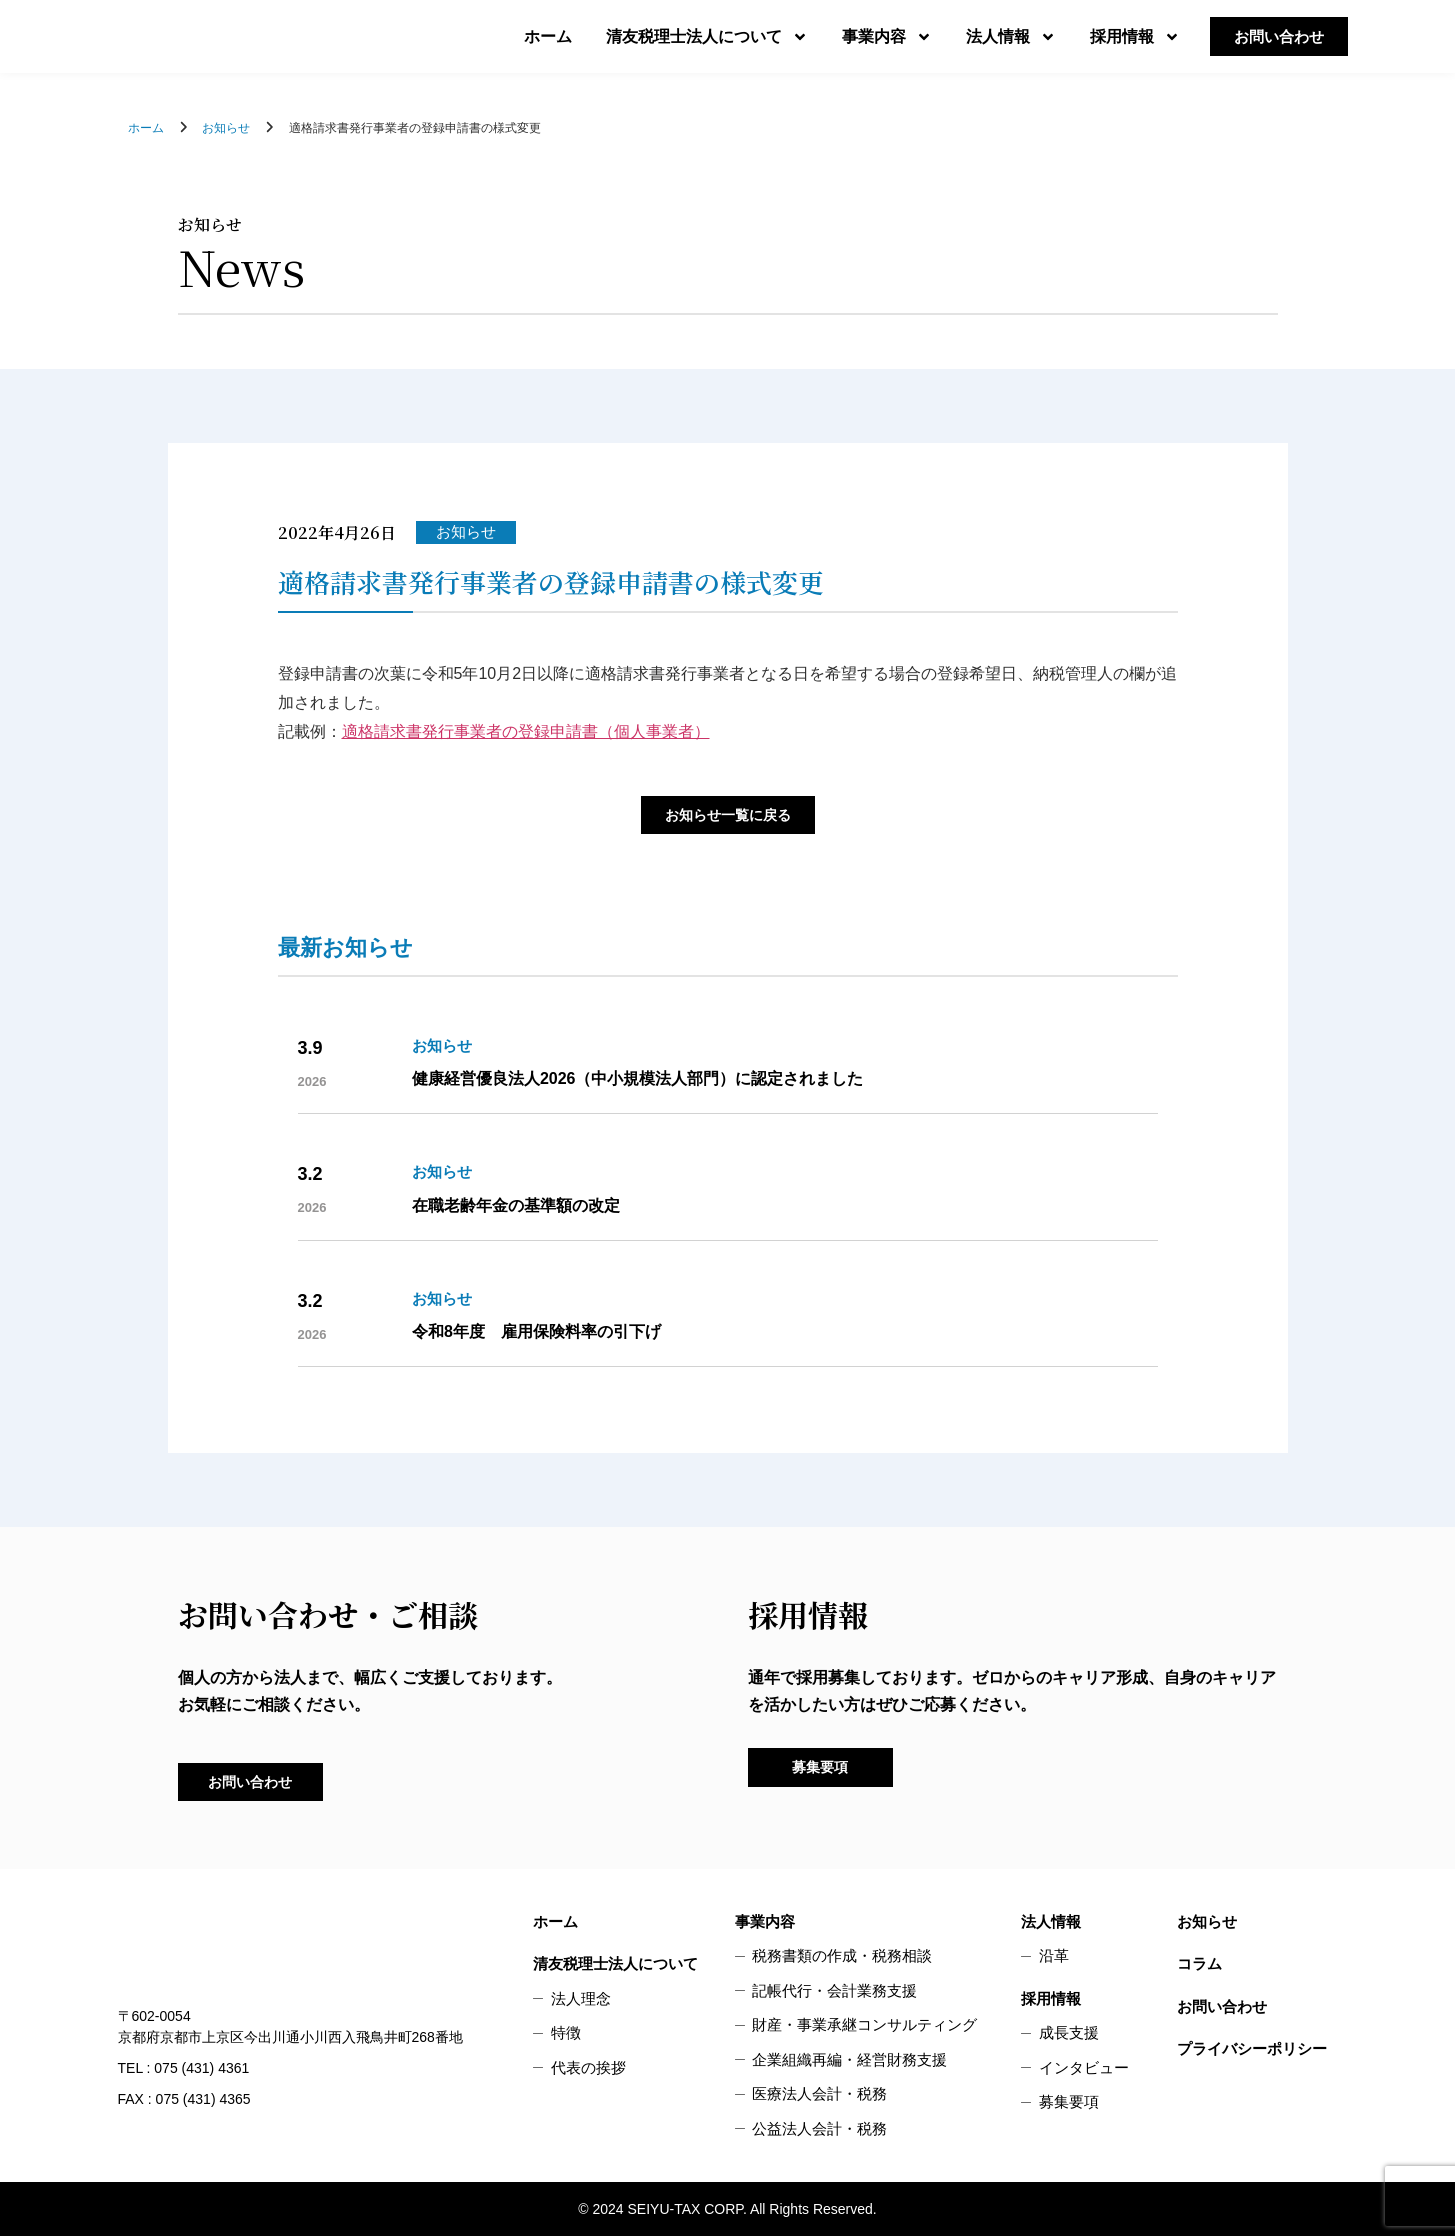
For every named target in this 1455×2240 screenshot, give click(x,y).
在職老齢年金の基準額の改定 (516, 1207)
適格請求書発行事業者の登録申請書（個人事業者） (526, 731)
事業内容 (887, 37)
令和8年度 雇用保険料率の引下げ (536, 1333)
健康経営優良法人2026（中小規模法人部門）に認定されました (638, 1080)
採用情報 (1135, 37)
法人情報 (1011, 37)
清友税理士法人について (707, 37)
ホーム (548, 36)
